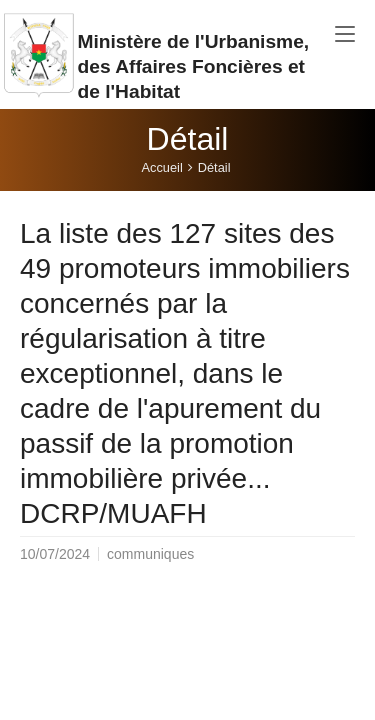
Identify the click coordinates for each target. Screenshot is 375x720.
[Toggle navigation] (345, 35)
